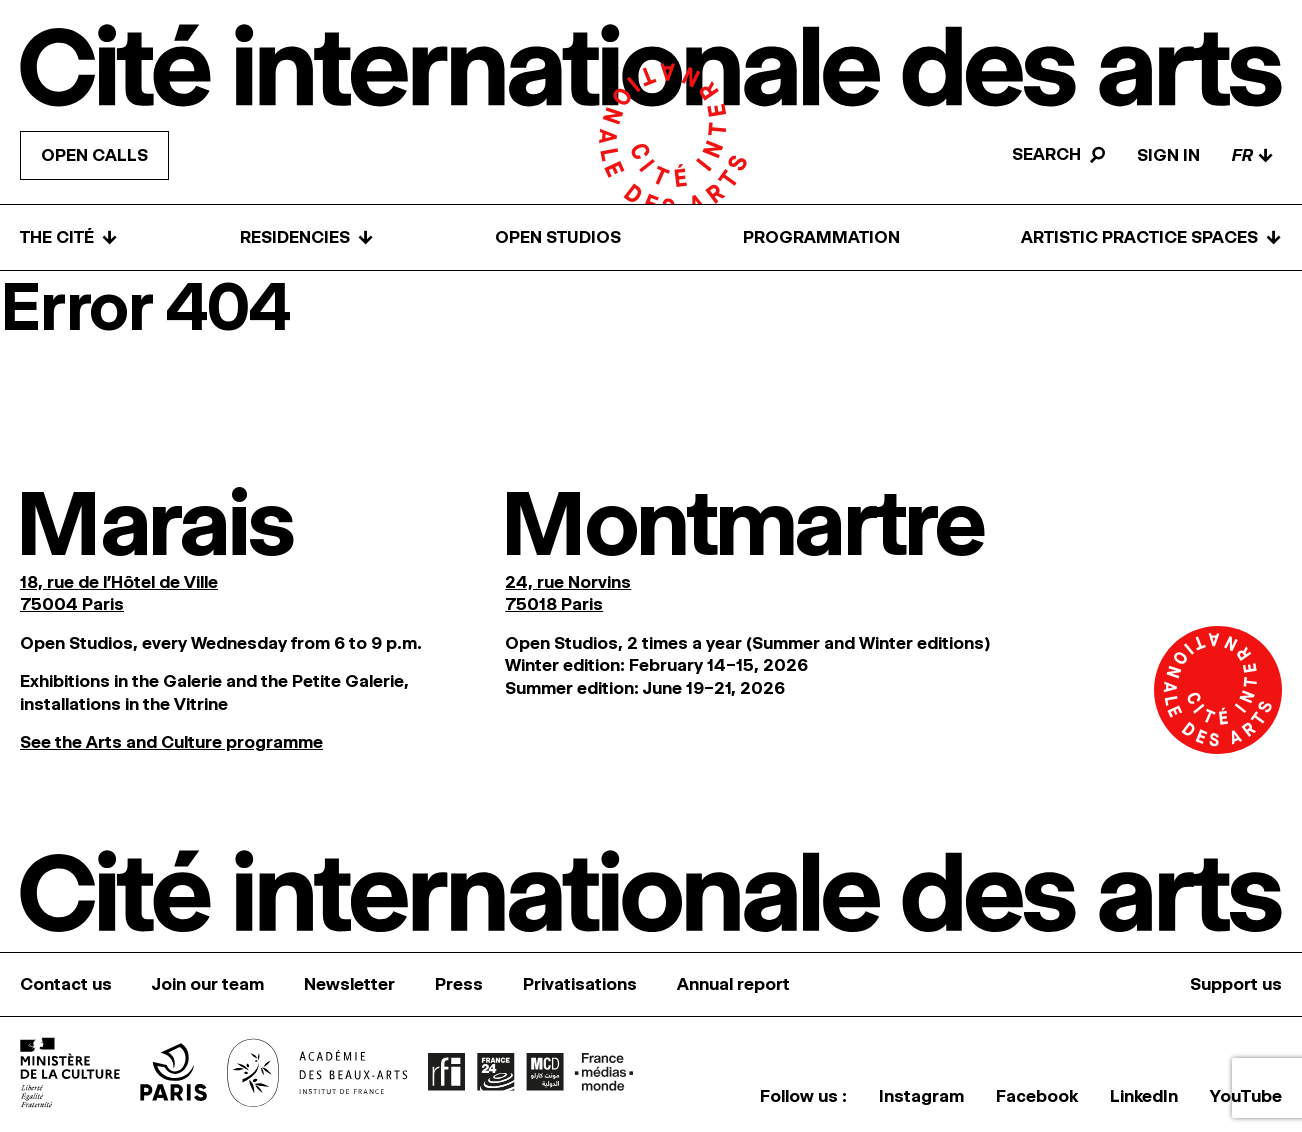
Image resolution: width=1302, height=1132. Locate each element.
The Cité (69, 237)
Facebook (1037, 1096)
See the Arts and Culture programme (171, 742)
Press (459, 984)
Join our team (208, 984)
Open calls (94, 155)
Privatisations (580, 984)
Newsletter (349, 984)
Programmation (821, 237)
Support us (1236, 984)
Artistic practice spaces (1151, 237)
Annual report (733, 984)
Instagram (921, 1096)
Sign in (1168, 155)
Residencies (307, 237)
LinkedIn (1144, 1096)
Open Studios (558, 237)
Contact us (66, 984)
